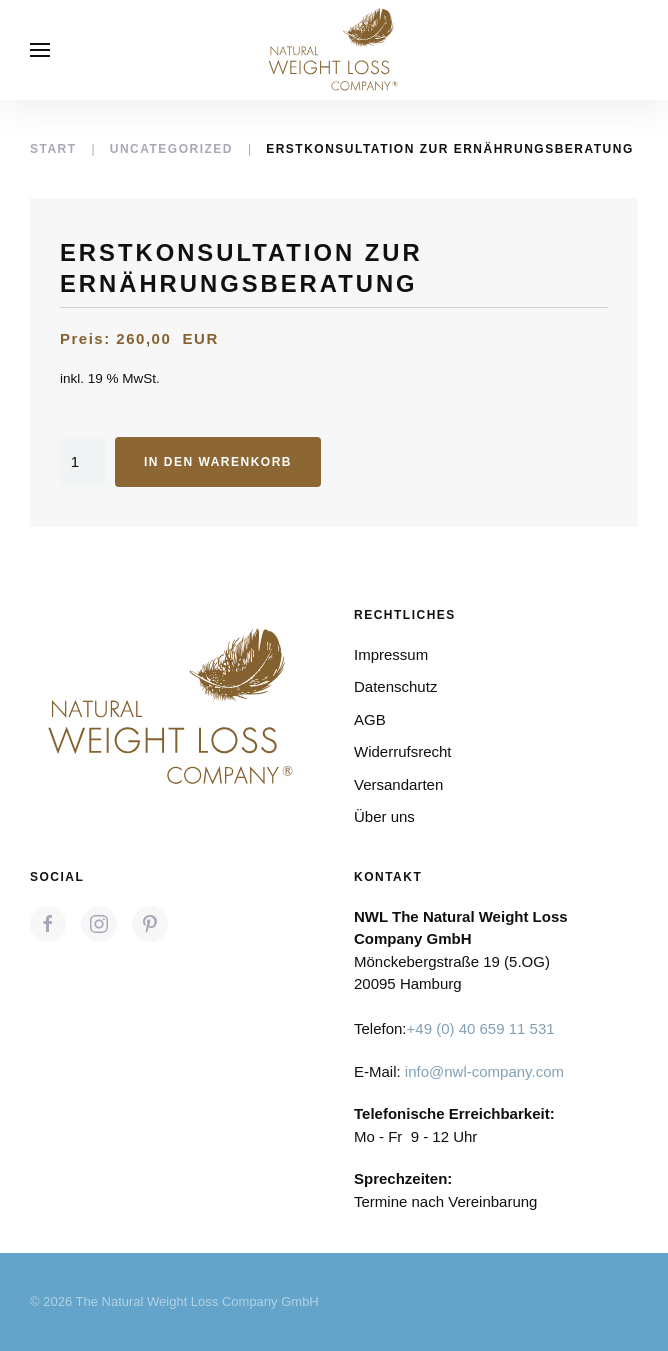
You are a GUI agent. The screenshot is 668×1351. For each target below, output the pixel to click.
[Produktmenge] (82, 462)
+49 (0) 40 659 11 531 (481, 1028)
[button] (40, 50)
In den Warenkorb (218, 462)
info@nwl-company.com (484, 1071)
